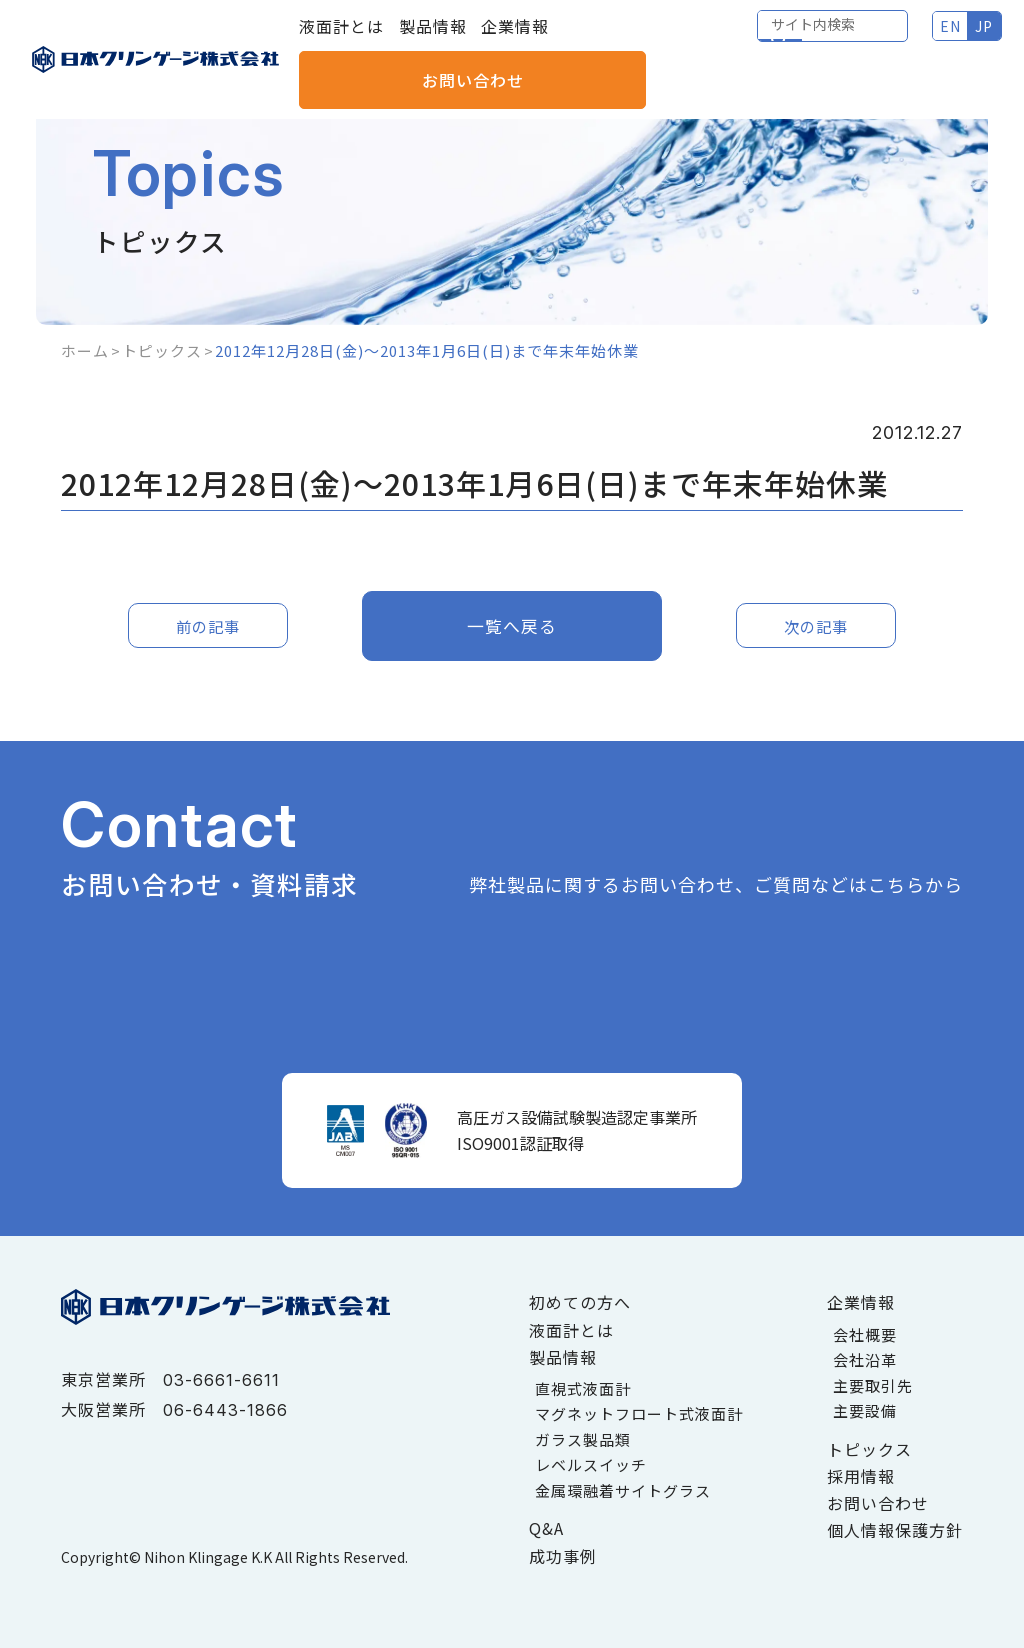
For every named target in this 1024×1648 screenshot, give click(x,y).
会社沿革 (865, 1359)
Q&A (546, 1528)
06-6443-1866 (225, 1410)
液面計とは (341, 40)
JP (813, 40)
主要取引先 (873, 1385)
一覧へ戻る (512, 625)
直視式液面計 (583, 1388)
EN (778, 40)
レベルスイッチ (591, 1464)
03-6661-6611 (221, 1380)
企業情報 (515, 40)
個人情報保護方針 (895, 1530)
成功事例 (563, 1556)
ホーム (85, 350)
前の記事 (208, 625)
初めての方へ (580, 1302)
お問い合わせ (935, 40)
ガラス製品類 (583, 1439)
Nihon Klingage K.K (208, 1557)
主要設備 (865, 1410)
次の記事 (816, 625)
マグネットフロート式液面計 (639, 1413)
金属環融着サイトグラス (623, 1490)
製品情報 (433, 40)
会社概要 (865, 1334)
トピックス (162, 350)
